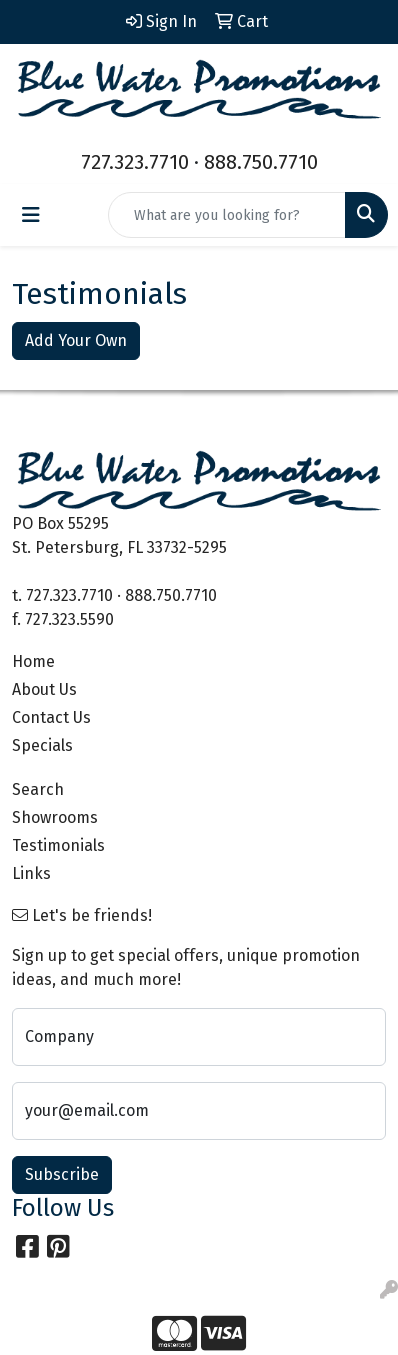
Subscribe (62, 1174)
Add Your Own (76, 340)
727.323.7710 (135, 162)
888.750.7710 (261, 162)
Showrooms (55, 817)
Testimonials (58, 845)
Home (33, 661)
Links (31, 873)
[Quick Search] (227, 215)
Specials (42, 745)
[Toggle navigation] (31, 215)
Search (38, 789)
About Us (44, 689)
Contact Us (51, 717)
